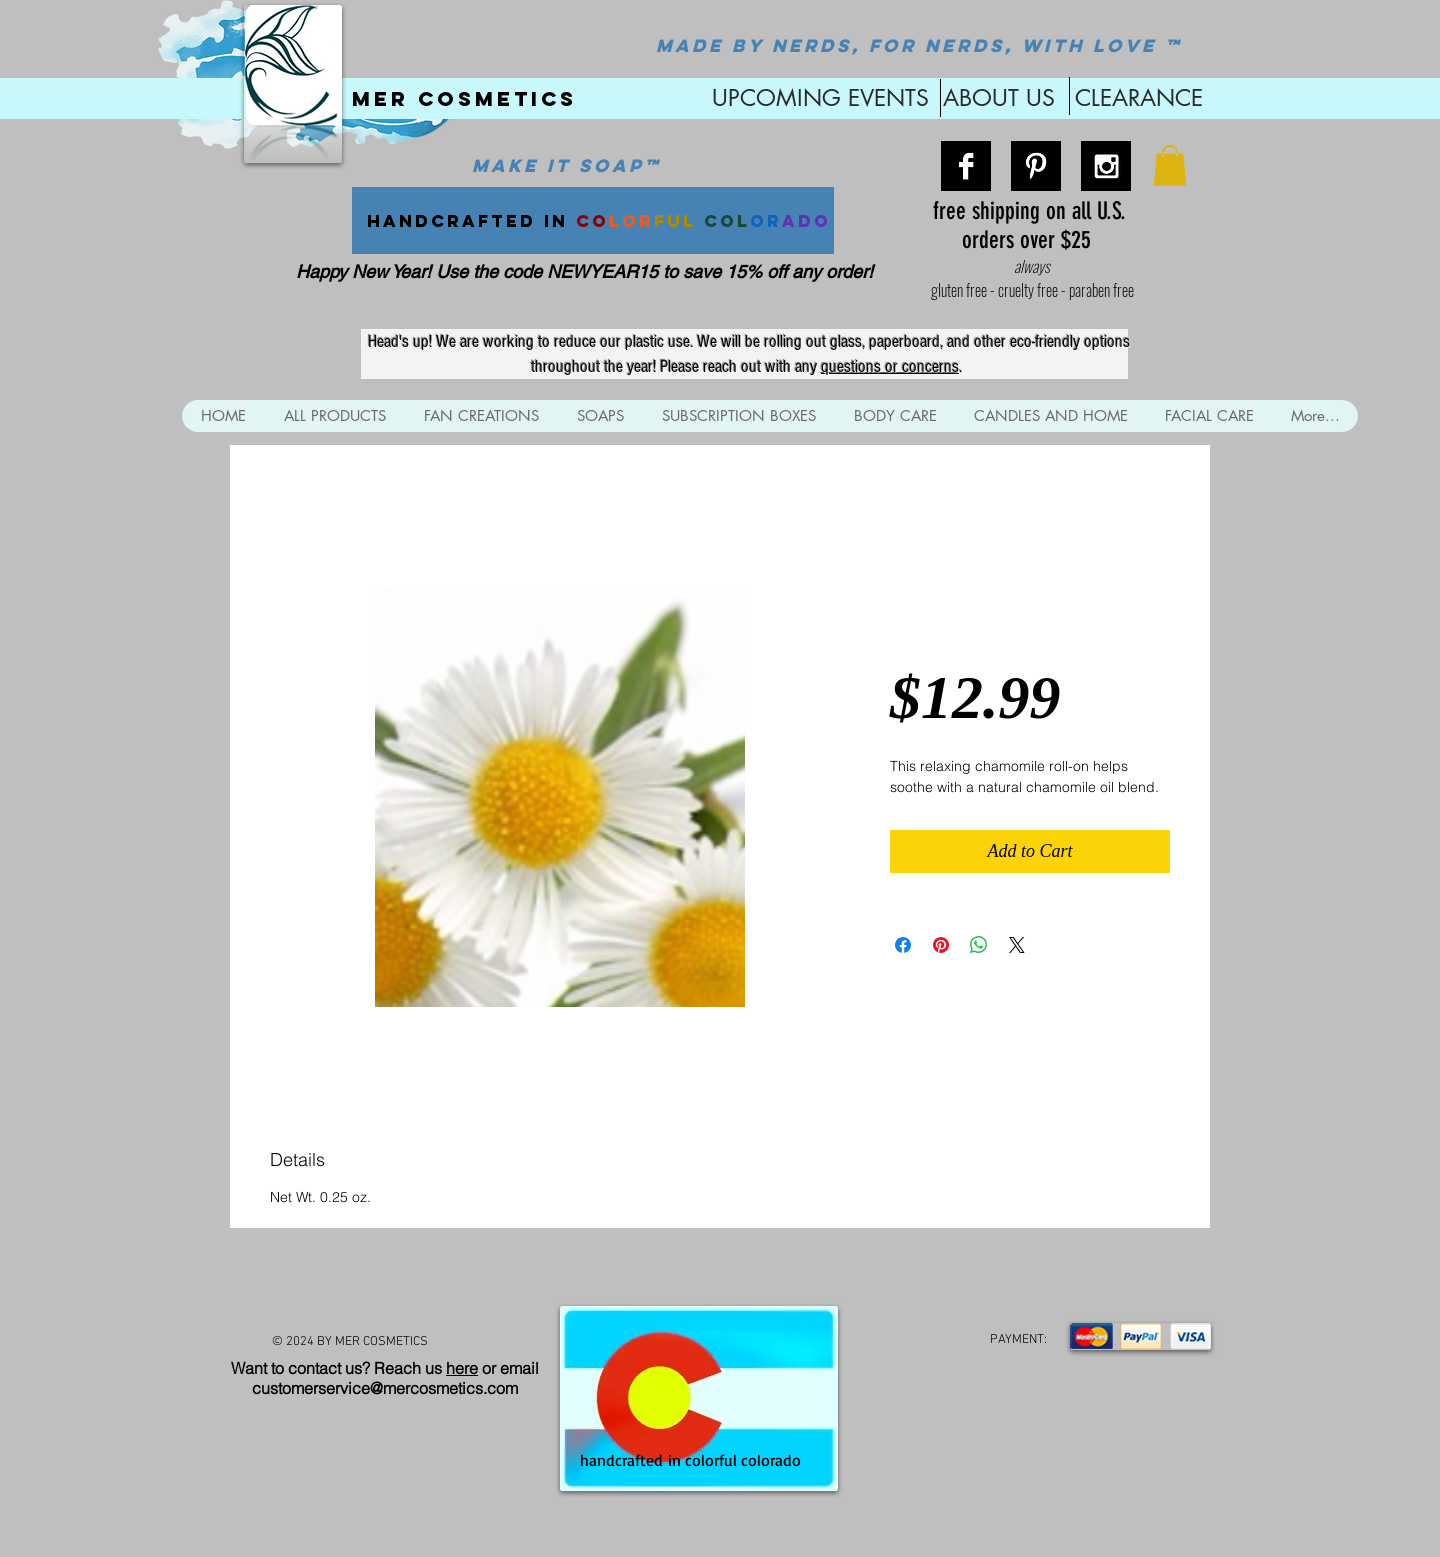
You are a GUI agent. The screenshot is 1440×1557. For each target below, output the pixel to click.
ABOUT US (999, 98)
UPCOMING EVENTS (817, 98)
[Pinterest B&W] (1036, 166)
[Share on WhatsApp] (979, 945)
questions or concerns (890, 366)
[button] (1170, 165)
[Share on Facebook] (903, 945)
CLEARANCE (1139, 98)
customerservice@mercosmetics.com (385, 1388)
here (462, 1368)
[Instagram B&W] (1106, 166)
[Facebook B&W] (966, 166)
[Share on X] (1017, 945)
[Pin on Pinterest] (941, 945)
